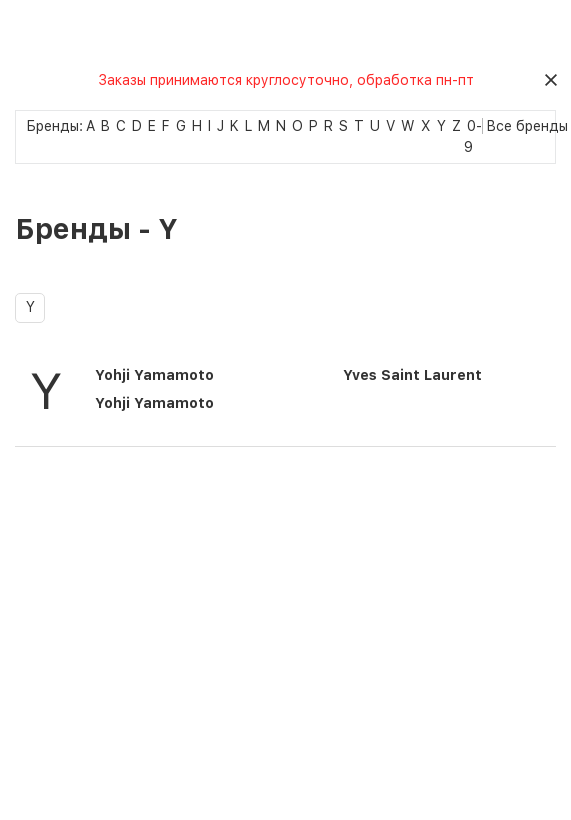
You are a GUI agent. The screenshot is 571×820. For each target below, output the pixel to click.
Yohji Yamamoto (154, 375)
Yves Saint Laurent (412, 375)
